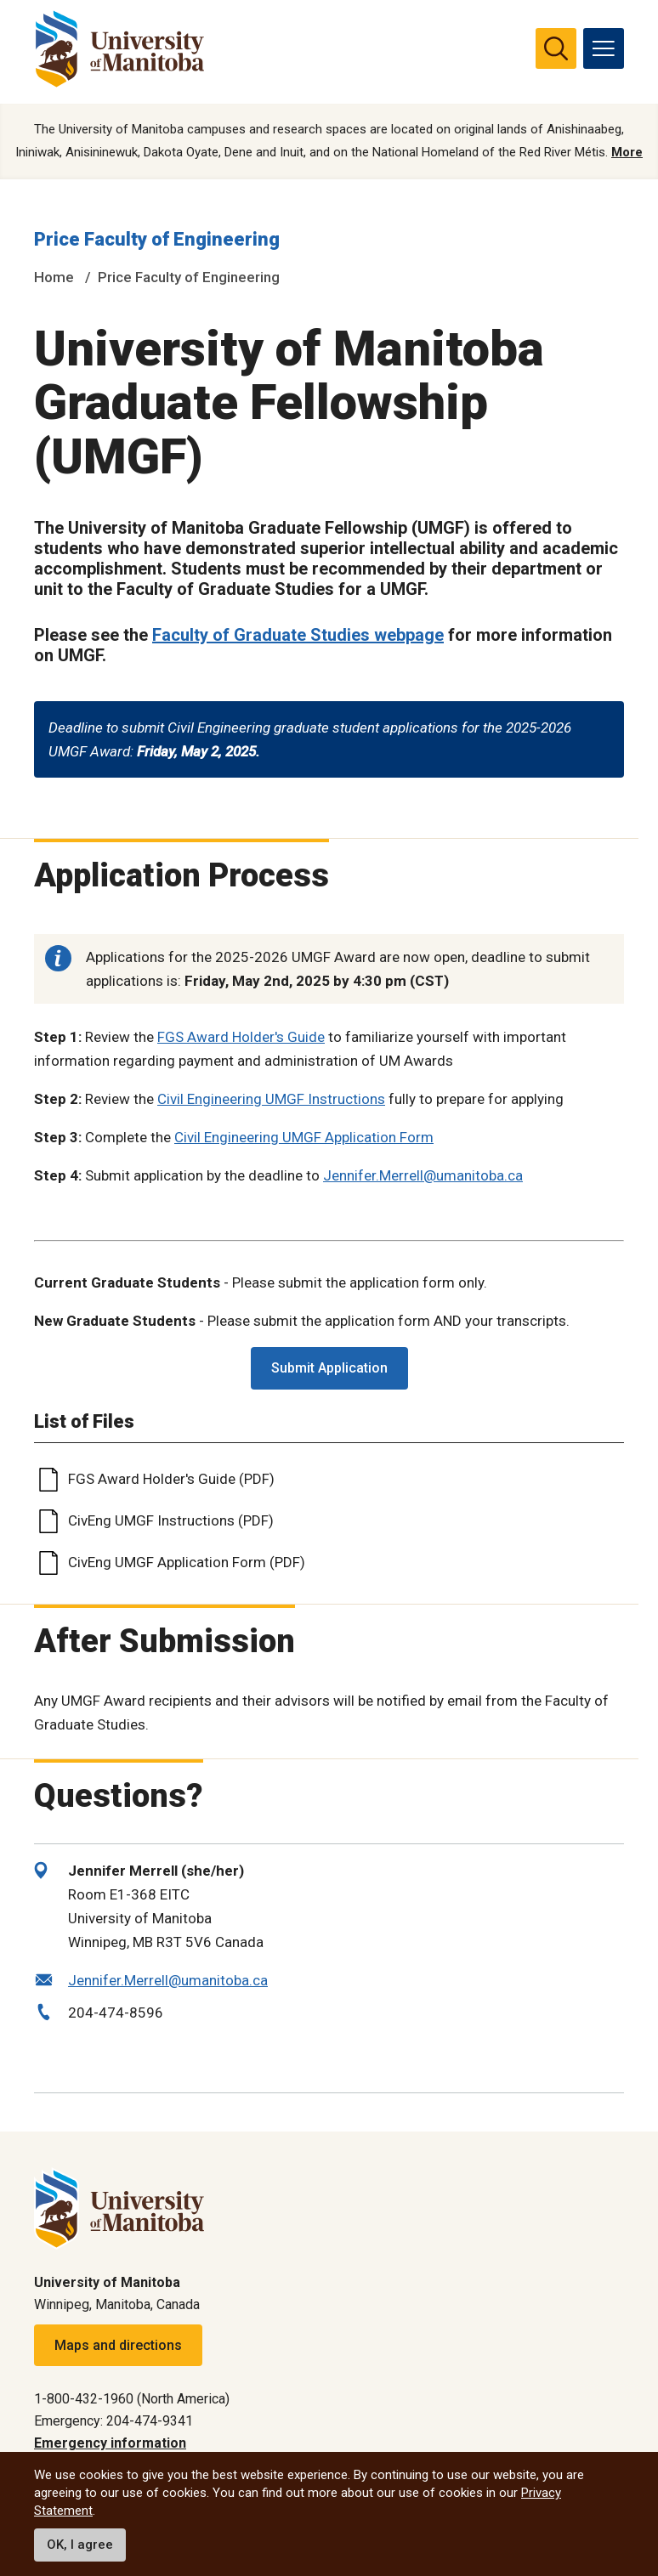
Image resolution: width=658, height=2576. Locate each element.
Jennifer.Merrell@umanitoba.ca (423, 1177)
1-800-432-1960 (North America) (132, 2399)
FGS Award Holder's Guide (241, 1038)
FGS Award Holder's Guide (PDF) (171, 1479)
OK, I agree (80, 2544)
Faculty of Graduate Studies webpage (298, 636)
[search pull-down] (556, 48)
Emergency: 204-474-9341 (113, 2421)
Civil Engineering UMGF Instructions (271, 1100)
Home (54, 277)
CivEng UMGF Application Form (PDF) (186, 1563)
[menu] (603, 48)
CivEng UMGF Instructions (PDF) (171, 1522)
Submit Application (329, 1370)
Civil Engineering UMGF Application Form (304, 1138)
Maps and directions (118, 2345)
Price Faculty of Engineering (157, 241)
